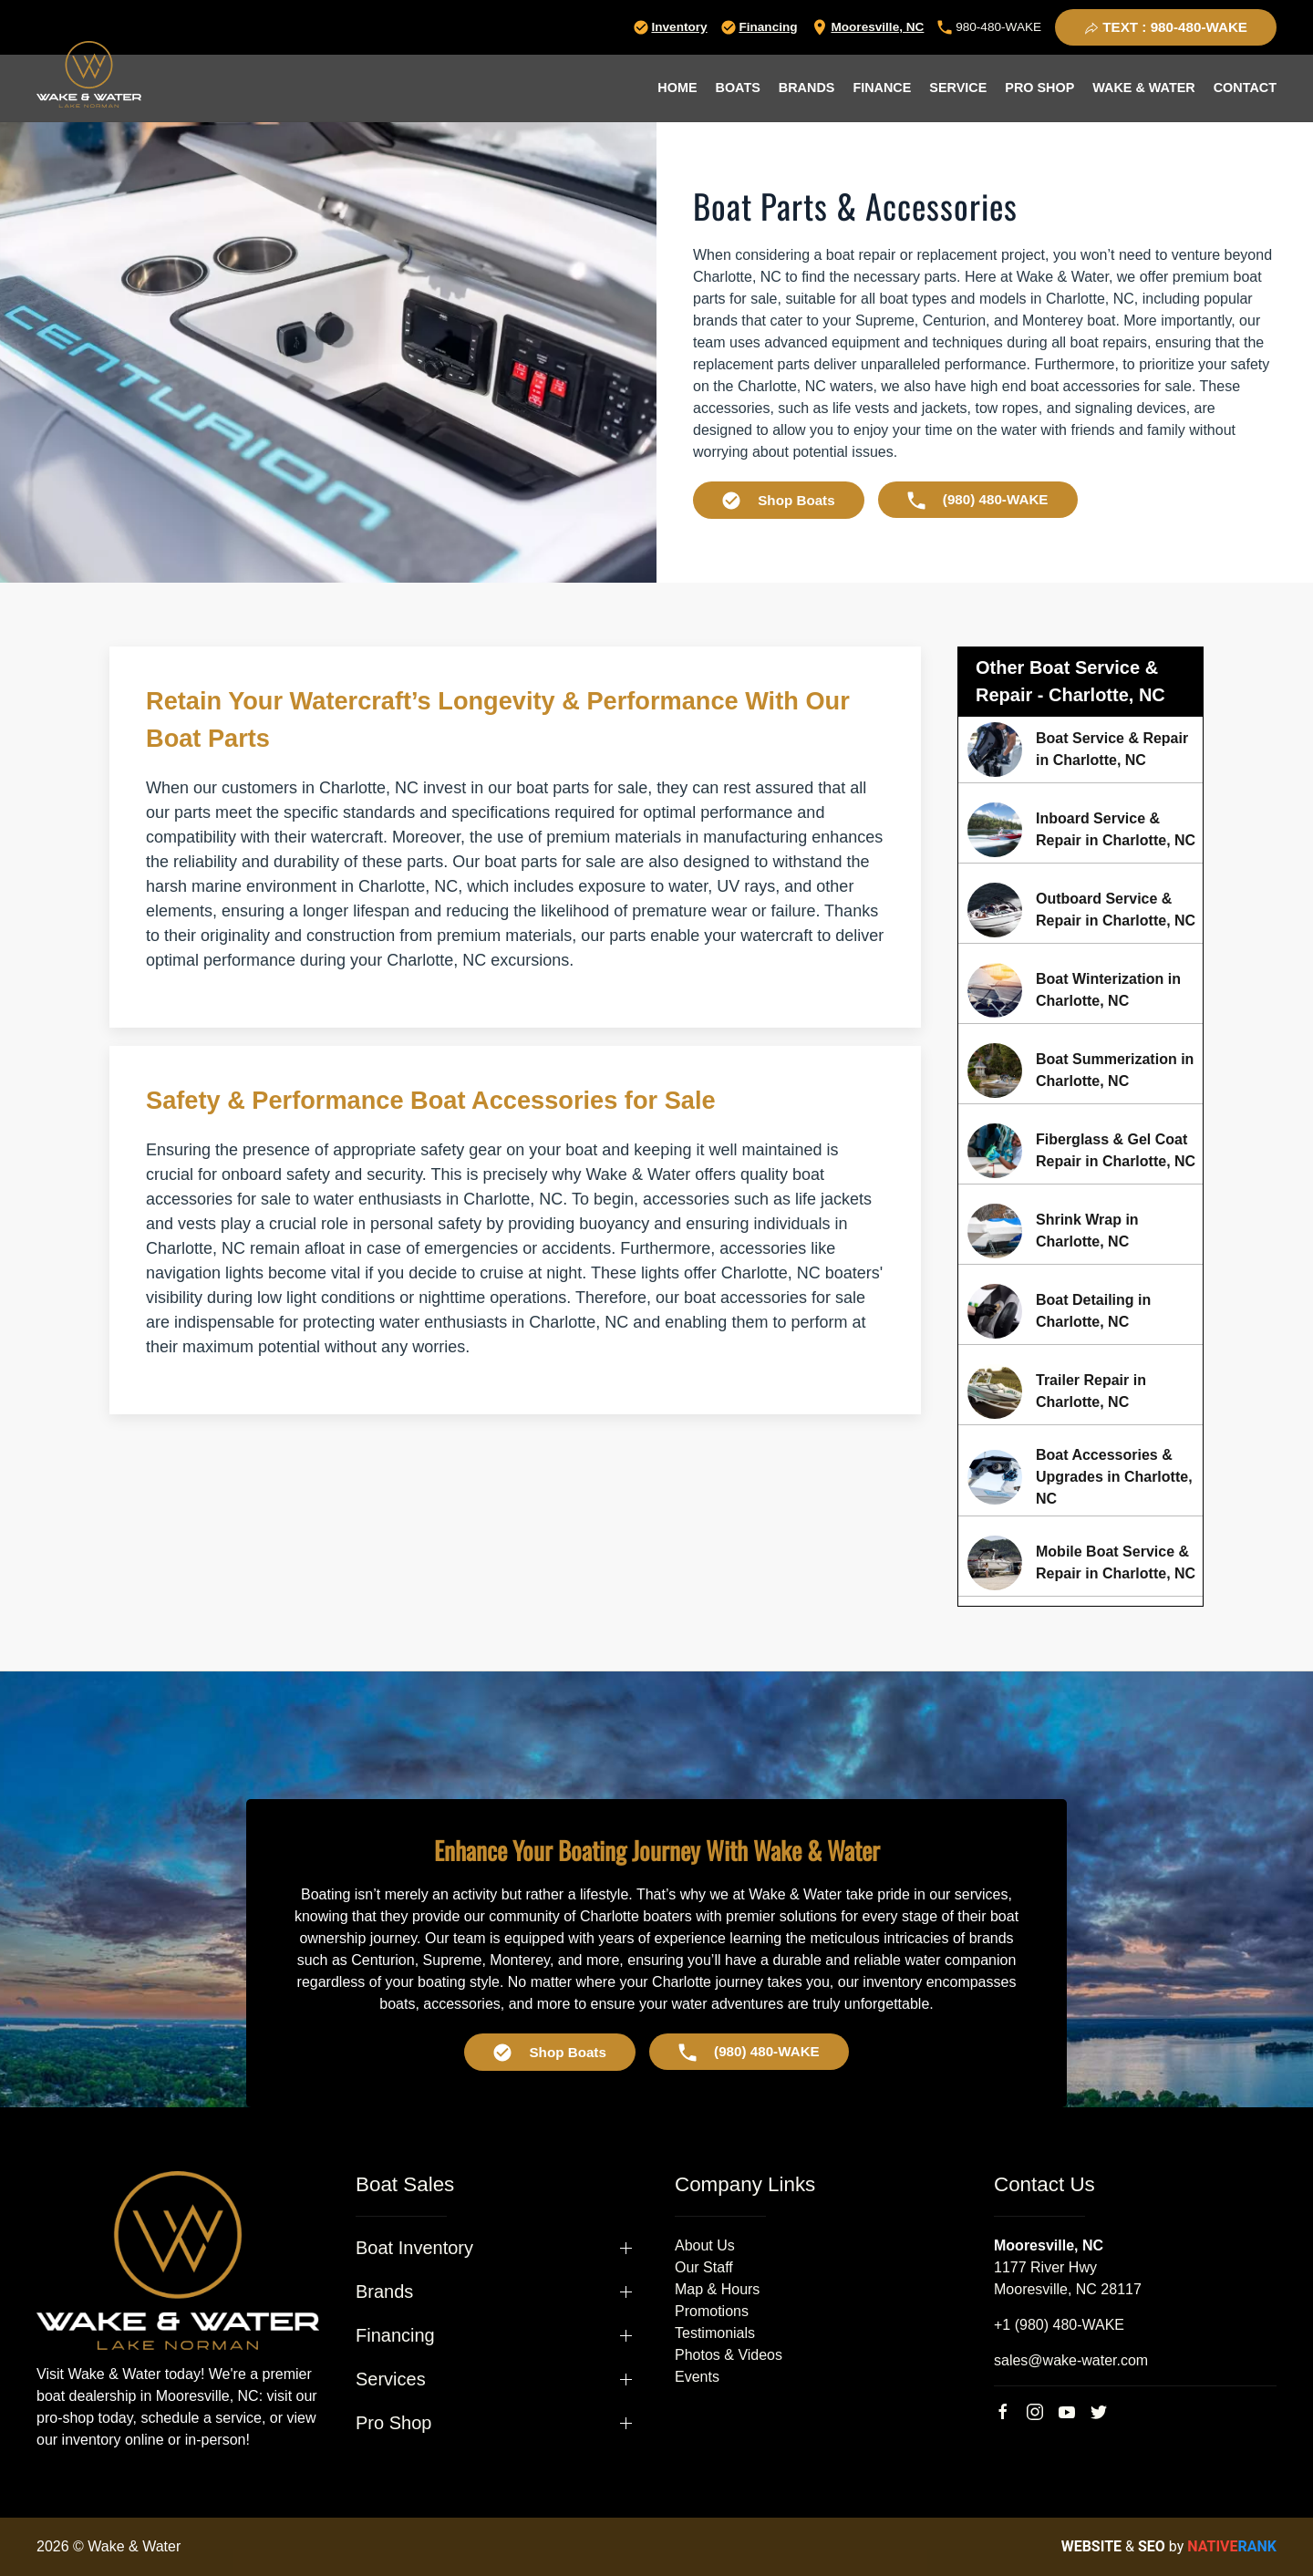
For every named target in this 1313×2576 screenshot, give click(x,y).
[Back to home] (88, 74)
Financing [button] (395, 2335)
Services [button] (391, 2379)
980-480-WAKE (989, 27)
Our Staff (704, 2267)
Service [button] (958, 87)
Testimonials (715, 2333)
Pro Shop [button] (1039, 87)
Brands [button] (807, 87)
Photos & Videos (728, 2355)
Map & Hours (717, 2289)
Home (677, 87)
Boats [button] (738, 87)
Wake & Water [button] (1143, 87)
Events (697, 2377)
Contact (1245, 87)
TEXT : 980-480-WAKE (1165, 27)
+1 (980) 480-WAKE (1059, 2325)
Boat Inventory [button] (414, 2248)
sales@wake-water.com (1071, 2360)
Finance (882, 87)
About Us (705, 2245)
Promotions (712, 2311)
